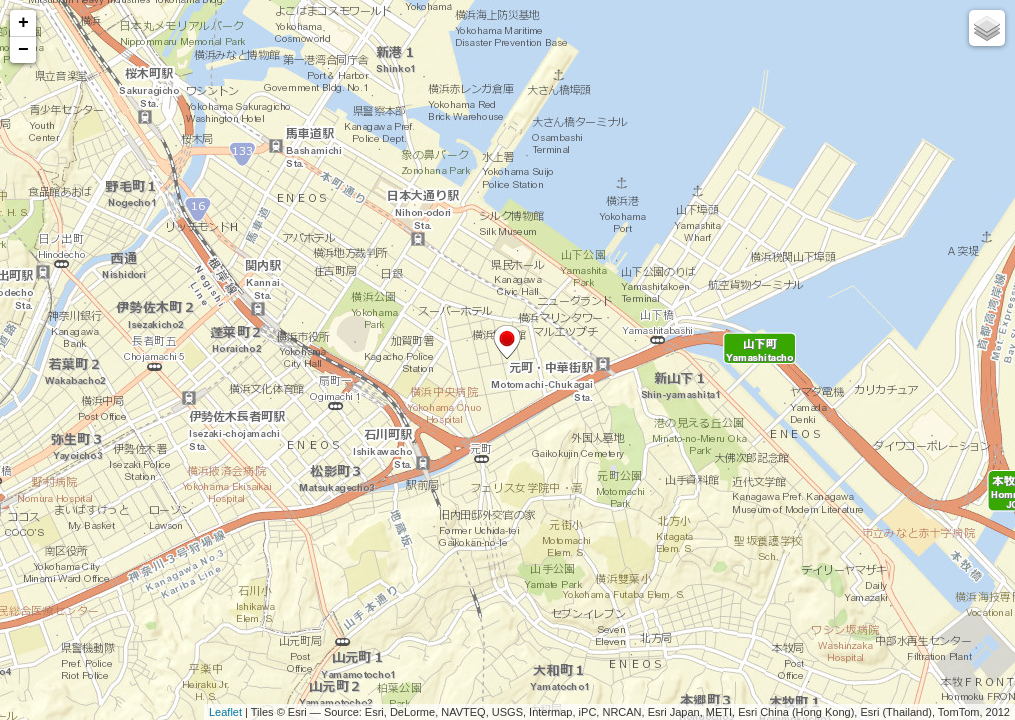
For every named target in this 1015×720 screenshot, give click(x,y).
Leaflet (225, 712)
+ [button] (23, 23)
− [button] (23, 50)
